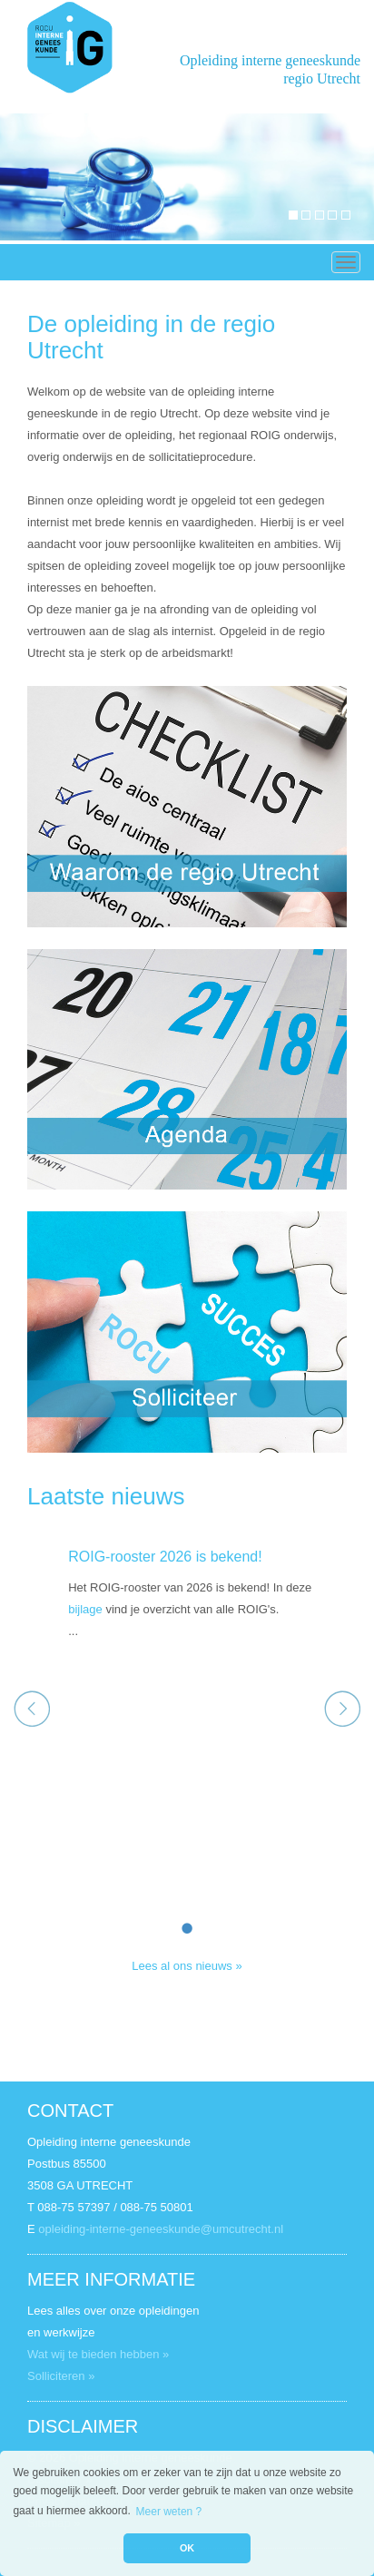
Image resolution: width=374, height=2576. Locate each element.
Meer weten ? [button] (169, 2511)
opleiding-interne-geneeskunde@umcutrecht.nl (160, 2229)
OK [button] (187, 2547)
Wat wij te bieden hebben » (98, 2354)
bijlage (85, 1609)
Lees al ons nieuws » (186, 1966)
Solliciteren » (60, 2376)
